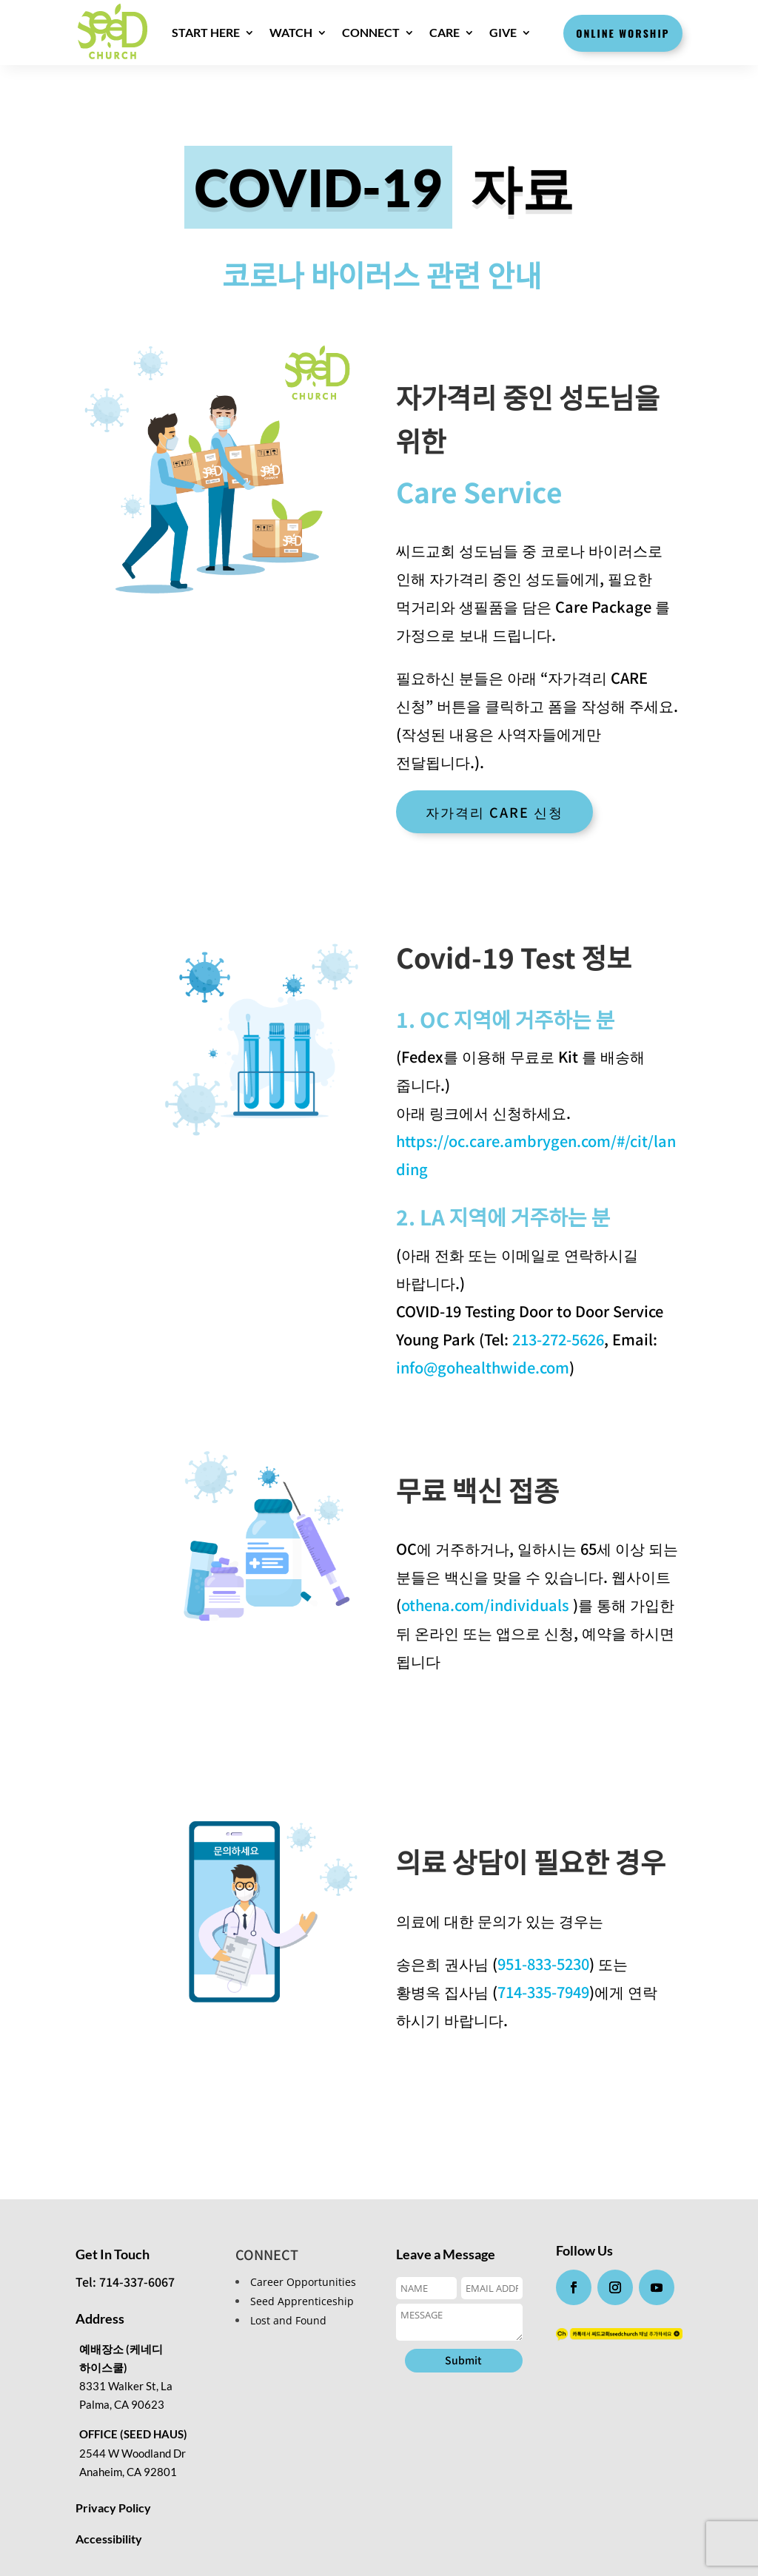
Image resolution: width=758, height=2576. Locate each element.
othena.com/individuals (487, 1604)
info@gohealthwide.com (482, 1367)
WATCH (290, 32)
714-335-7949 (543, 1991)
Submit (463, 2360)
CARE (444, 32)
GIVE (503, 32)
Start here (206, 32)
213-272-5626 (556, 1339)
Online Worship (622, 33)
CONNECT (371, 32)
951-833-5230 (543, 1963)
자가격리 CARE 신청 (494, 811)
